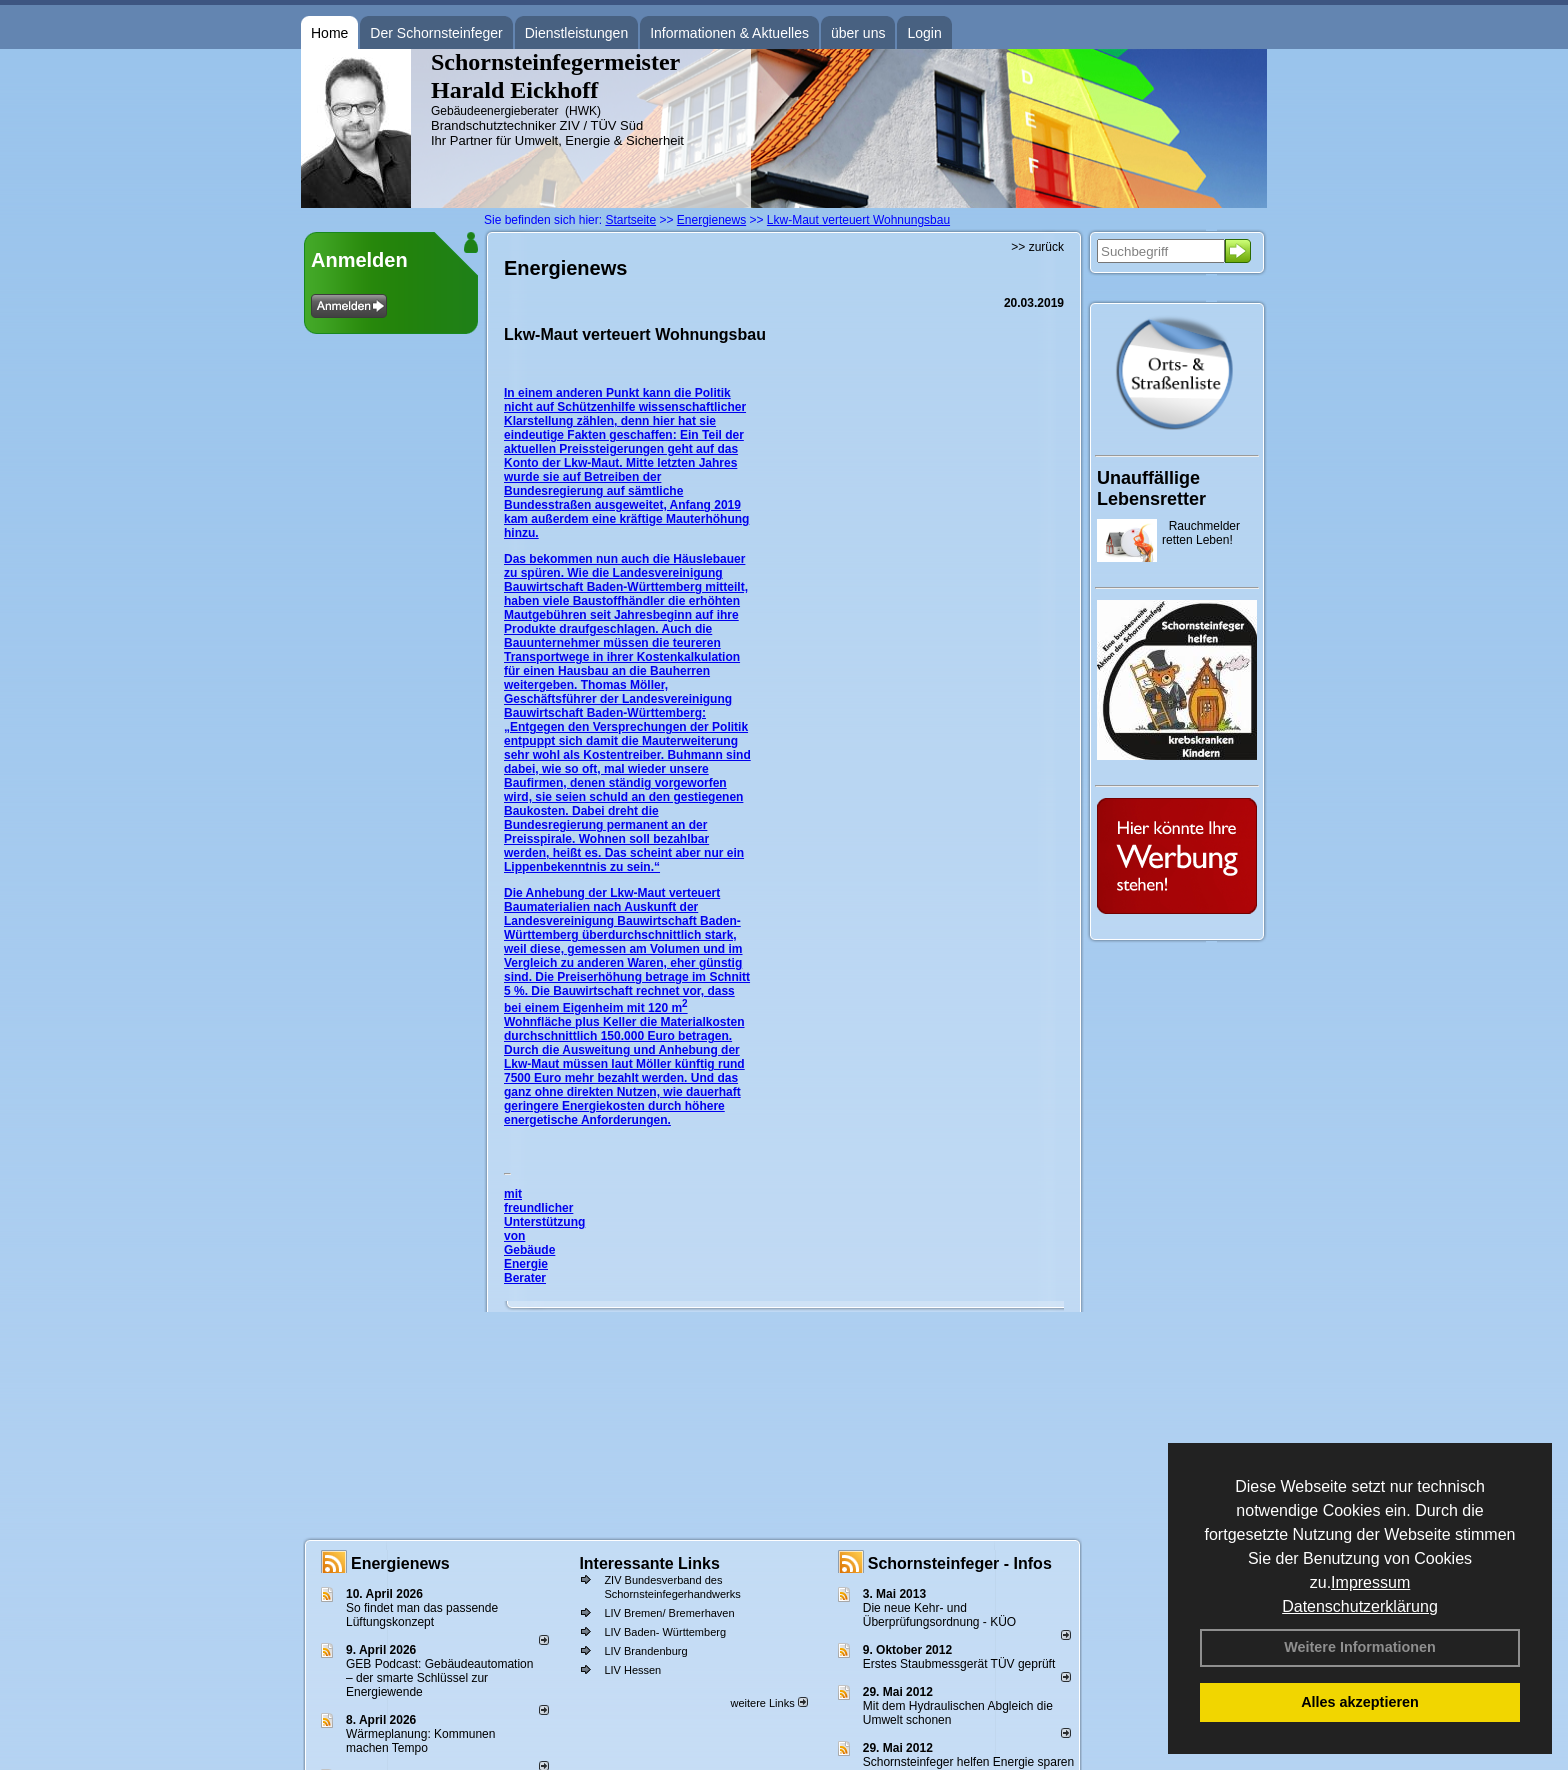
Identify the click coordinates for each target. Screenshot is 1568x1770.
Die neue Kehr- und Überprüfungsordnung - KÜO (939, 1615)
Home (329, 33)
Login (924, 33)
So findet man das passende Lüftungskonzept (422, 1615)
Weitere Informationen (1360, 1647)
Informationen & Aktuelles (729, 33)
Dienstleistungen (577, 33)
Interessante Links (649, 1563)
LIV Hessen (632, 1670)
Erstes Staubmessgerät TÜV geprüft (959, 1664)
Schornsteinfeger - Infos (960, 1563)
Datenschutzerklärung (1360, 1606)
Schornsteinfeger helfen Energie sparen (968, 1762)
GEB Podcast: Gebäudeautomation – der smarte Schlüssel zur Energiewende (439, 1678)
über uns (858, 33)
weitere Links (768, 1703)
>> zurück (1037, 247)
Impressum (1370, 1582)
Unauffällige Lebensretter (1151, 488)
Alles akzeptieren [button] (1360, 1702)
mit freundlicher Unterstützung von (544, 1215)
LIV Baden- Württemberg (665, 1632)
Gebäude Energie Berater (529, 1264)
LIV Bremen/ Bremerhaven (669, 1613)
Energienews (400, 1563)
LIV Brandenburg (645, 1651)
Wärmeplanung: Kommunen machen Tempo (420, 1741)
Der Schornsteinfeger (436, 33)
